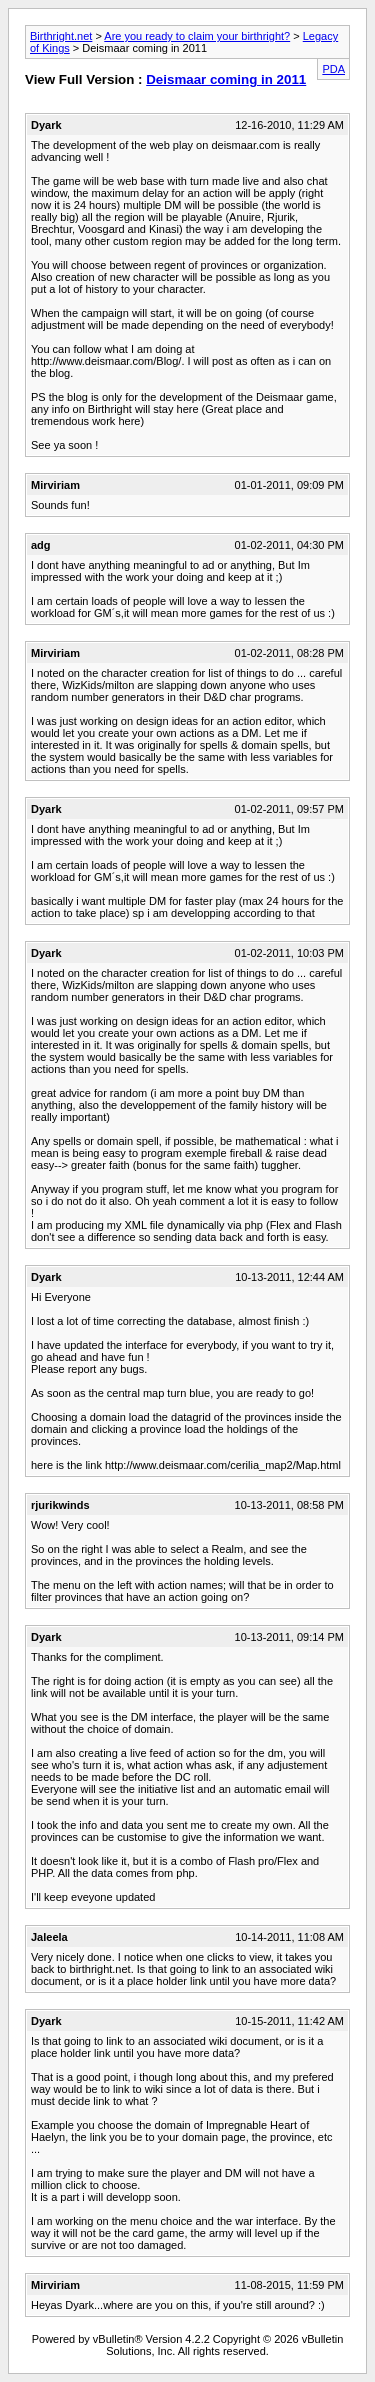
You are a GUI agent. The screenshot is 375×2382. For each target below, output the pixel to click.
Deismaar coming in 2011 (226, 79)
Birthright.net (61, 36)
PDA (333, 69)
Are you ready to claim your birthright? (197, 36)
